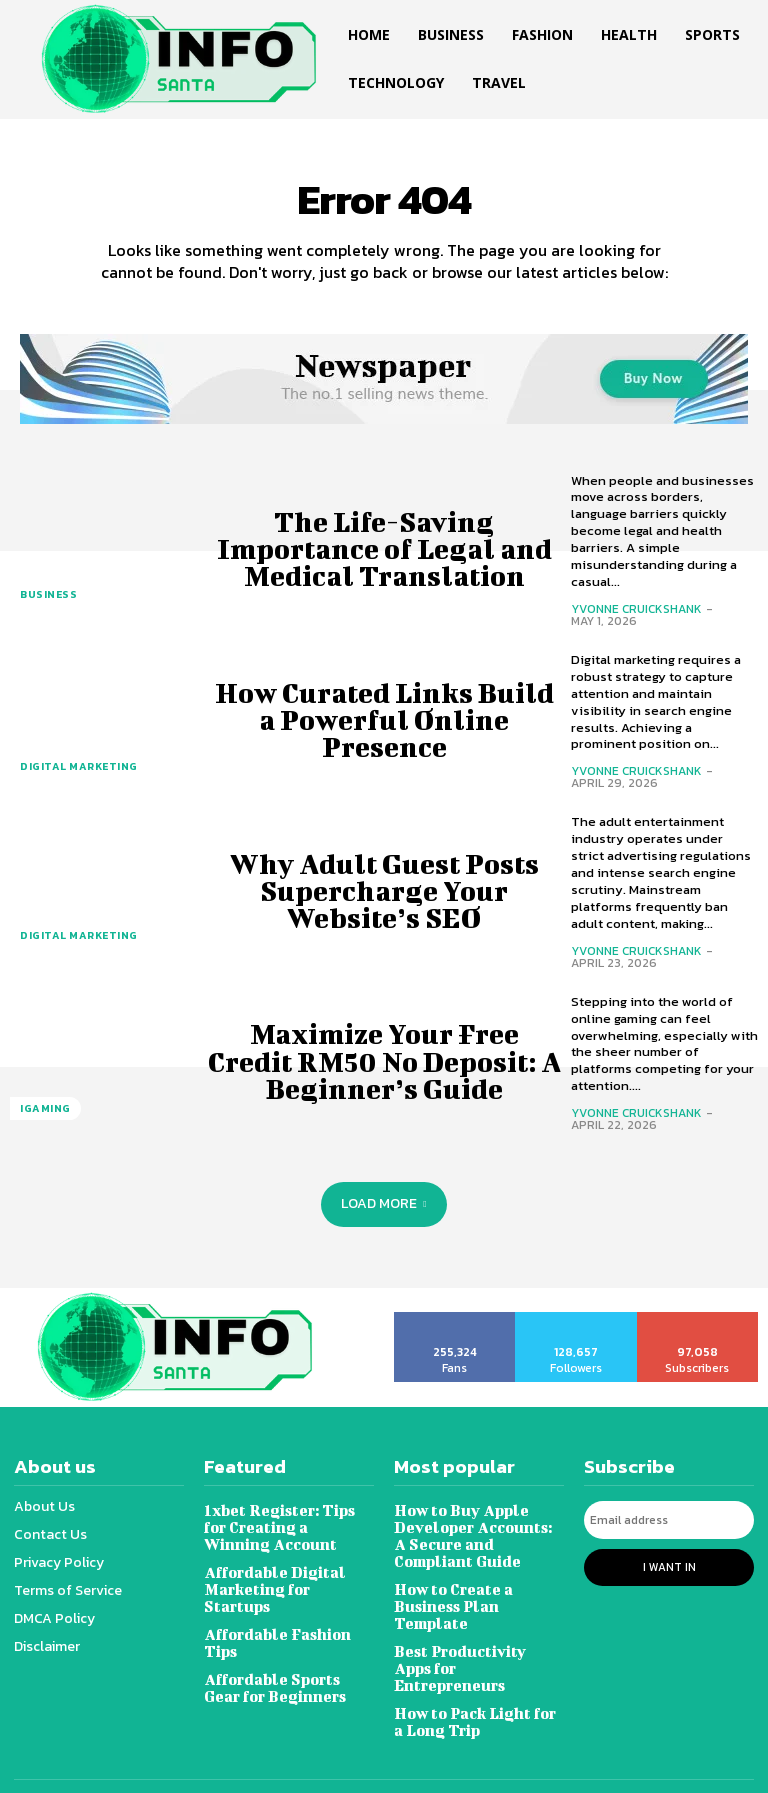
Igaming (44, 1109)
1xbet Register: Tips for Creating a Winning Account (287, 1525)
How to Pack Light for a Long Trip (479, 1681)
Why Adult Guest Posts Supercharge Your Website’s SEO (384, 890)
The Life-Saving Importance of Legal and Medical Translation (384, 548)
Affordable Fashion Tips (274, 1621)
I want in (669, 1564)
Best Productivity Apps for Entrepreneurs (476, 1637)
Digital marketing (75, 767)
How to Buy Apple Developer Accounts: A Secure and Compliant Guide (474, 1533)
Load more (383, 1203)
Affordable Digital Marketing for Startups (287, 1577)
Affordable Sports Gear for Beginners (287, 1665)
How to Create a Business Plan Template (479, 1593)
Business (48, 595)
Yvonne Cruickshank (636, 609)
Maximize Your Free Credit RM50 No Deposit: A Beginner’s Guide (384, 1061)
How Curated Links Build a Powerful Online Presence (384, 719)
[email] (669, 1519)
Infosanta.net (362, 1766)
